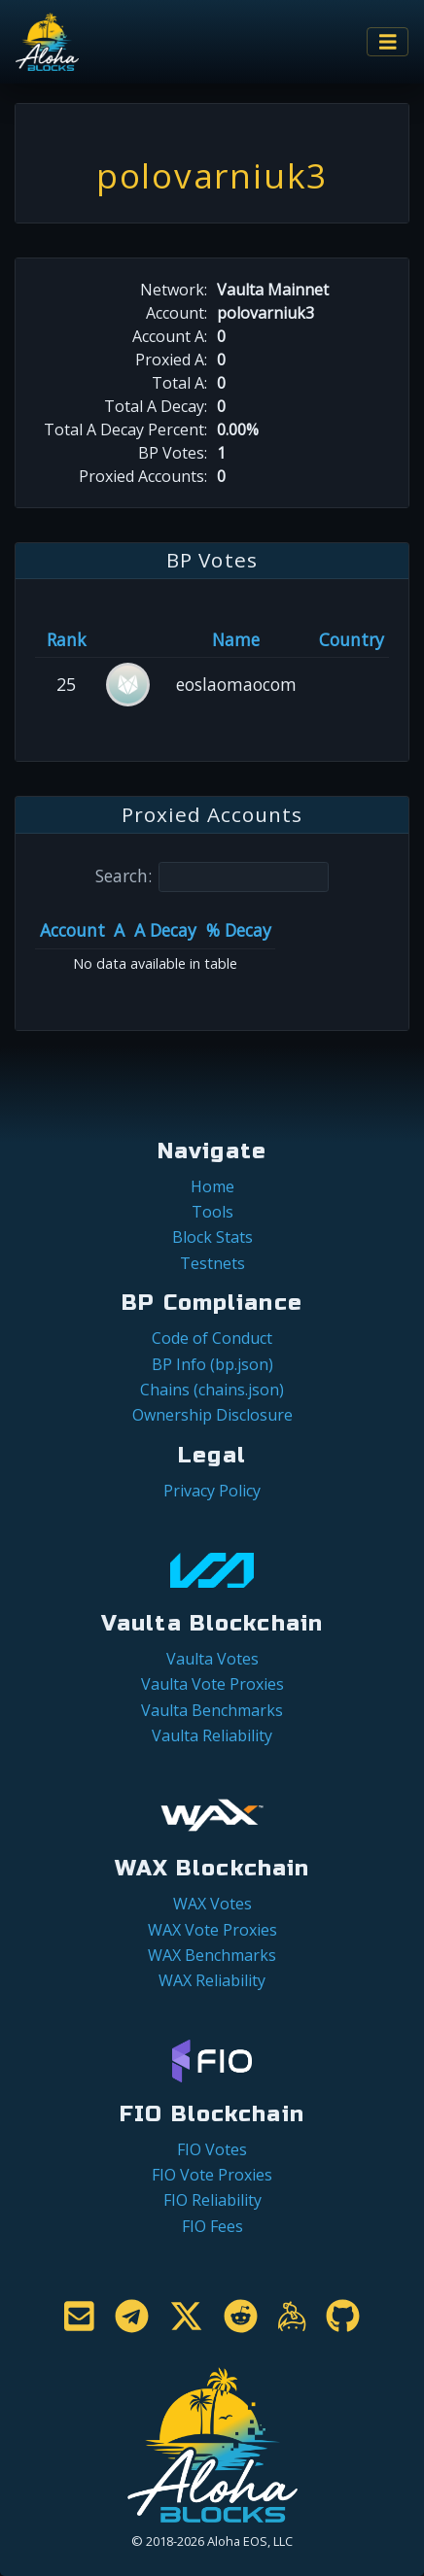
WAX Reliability (212, 1980)
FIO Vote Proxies (212, 2174)
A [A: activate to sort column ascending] (119, 930)
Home (212, 1186)
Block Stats (212, 1237)
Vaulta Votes (212, 1658)
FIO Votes (212, 2149)
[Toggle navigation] (388, 42)
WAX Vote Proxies (212, 1930)
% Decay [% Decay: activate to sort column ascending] (238, 930)
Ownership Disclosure (212, 1414)
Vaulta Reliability (212, 1735)
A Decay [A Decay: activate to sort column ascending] (165, 930)
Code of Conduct (212, 1338)
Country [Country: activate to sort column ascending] (351, 639)
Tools (212, 1211)
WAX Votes (212, 1903)
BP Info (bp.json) (212, 1364)
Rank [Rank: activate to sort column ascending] (67, 639)
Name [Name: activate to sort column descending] (236, 639)
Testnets (212, 1263)
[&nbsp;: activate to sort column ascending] (128, 639)
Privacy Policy (212, 1490)
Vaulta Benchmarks (212, 1710)
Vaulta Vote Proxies (212, 1684)
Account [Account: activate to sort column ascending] (72, 930)
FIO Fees (212, 2226)
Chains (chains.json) (212, 1389)
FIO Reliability (212, 2200)
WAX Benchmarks (212, 1955)
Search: (212, 877)
